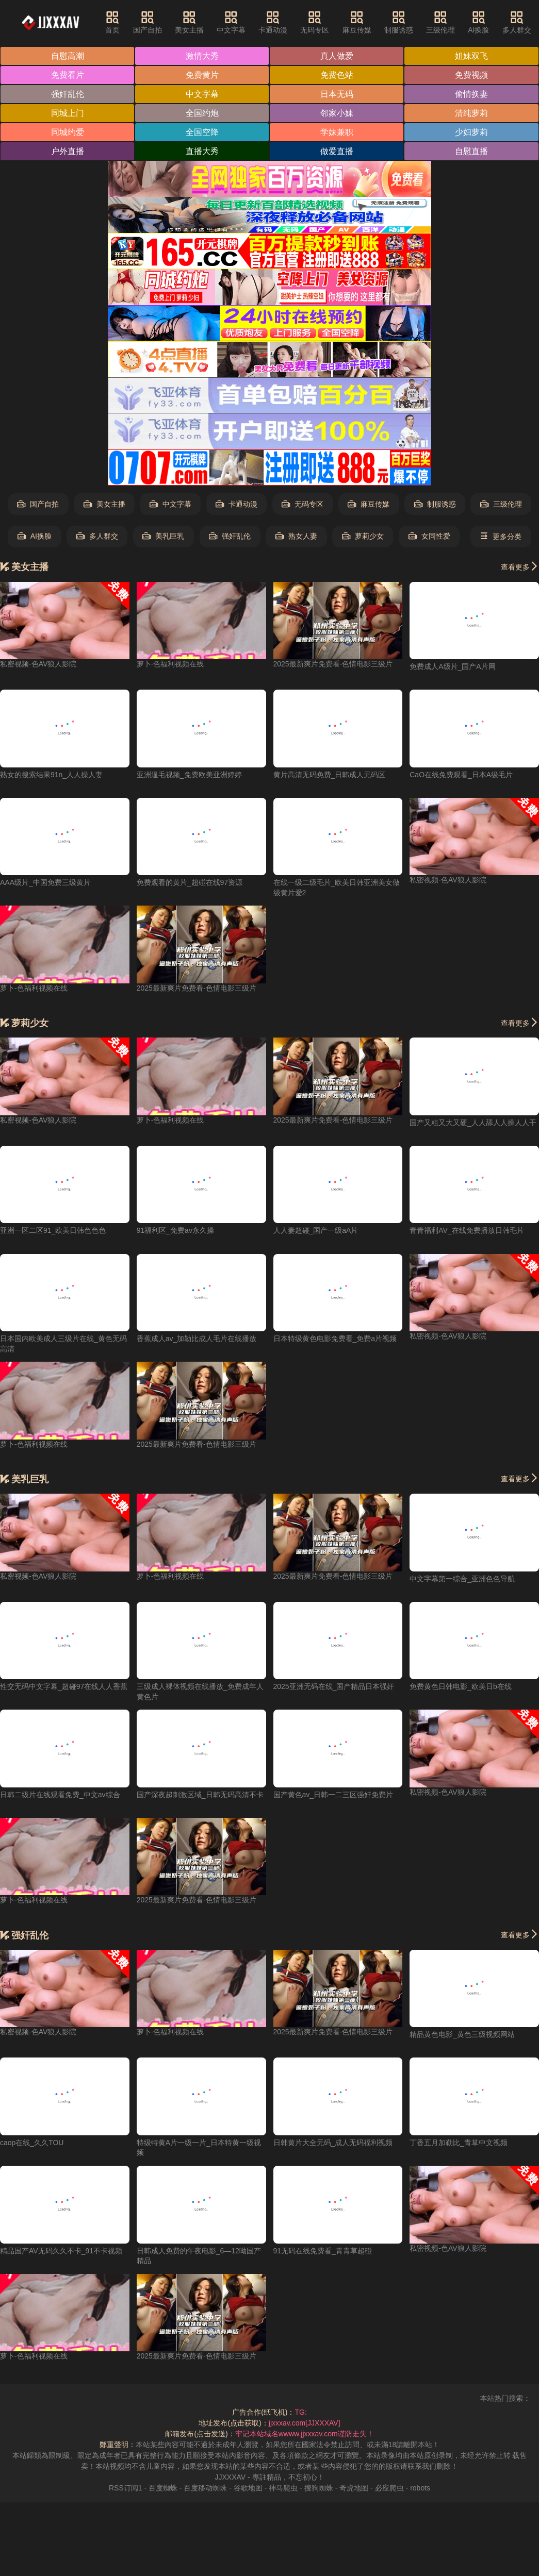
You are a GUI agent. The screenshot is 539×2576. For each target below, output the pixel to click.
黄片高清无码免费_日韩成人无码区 (329, 775)
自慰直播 (471, 151)
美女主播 (189, 22)
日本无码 (336, 94)
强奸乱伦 (67, 94)
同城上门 (67, 113)
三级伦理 (440, 22)
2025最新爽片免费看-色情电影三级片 (333, 664)
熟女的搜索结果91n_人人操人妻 (51, 775)
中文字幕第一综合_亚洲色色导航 (462, 1579)
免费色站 (336, 75)
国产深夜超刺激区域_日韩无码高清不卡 (200, 1795)
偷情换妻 (471, 94)
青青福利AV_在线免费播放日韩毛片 (467, 1230)
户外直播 (67, 151)
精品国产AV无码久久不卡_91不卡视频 (61, 2251)
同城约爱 (67, 132)
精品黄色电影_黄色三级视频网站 (462, 2034)
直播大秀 (202, 151)
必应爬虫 (389, 2488)
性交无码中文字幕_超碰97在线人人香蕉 (63, 1686)
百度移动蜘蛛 (205, 2488)
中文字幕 (231, 22)
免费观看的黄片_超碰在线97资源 (189, 882)
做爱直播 (336, 151)
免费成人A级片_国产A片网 (452, 666)
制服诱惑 (398, 22)
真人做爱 (336, 56)
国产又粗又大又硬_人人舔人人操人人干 (473, 1122)
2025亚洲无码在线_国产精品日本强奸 (334, 1686)
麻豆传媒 (356, 22)
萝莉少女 (363, 536)
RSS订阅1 (125, 2488)
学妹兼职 (336, 132)
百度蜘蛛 (163, 2488)
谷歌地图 (248, 2488)
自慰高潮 (67, 56)
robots (420, 2488)
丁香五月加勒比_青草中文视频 (459, 2142)
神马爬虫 (283, 2488)
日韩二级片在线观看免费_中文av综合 (60, 1795)
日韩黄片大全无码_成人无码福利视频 (333, 2142)
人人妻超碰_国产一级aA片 (315, 1230)
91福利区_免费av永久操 (175, 1230)
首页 (112, 22)
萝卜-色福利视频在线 (170, 664)
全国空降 (202, 132)
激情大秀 (202, 56)
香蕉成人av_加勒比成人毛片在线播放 (197, 1338)
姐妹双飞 (471, 56)
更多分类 (500, 536)
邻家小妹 (336, 113)
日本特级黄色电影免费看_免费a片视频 (335, 1338)
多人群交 (516, 22)
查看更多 (520, 566)
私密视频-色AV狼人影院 (38, 664)
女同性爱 (429, 536)
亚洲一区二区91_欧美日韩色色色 (53, 1230)
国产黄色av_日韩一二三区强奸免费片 (333, 1795)
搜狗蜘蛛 (318, 2488)
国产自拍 (147, 22)
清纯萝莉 (471, 113)
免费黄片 (202, 75)
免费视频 (471, 75)
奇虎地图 (353, 2488)
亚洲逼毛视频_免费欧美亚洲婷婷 (189, 775)
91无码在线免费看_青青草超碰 (322, 2251)
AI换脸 (478, 22)
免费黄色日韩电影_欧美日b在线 (461, 1686)
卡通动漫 (272, 22)
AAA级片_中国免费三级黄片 (45, 882)
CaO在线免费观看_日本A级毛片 (461, 775)
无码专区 (314, 22)
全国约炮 (202, 113)
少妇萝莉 (471, 132)
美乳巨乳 (163, 536)
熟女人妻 (296, 536)
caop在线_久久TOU (31, 2142)
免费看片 (67, 75)
